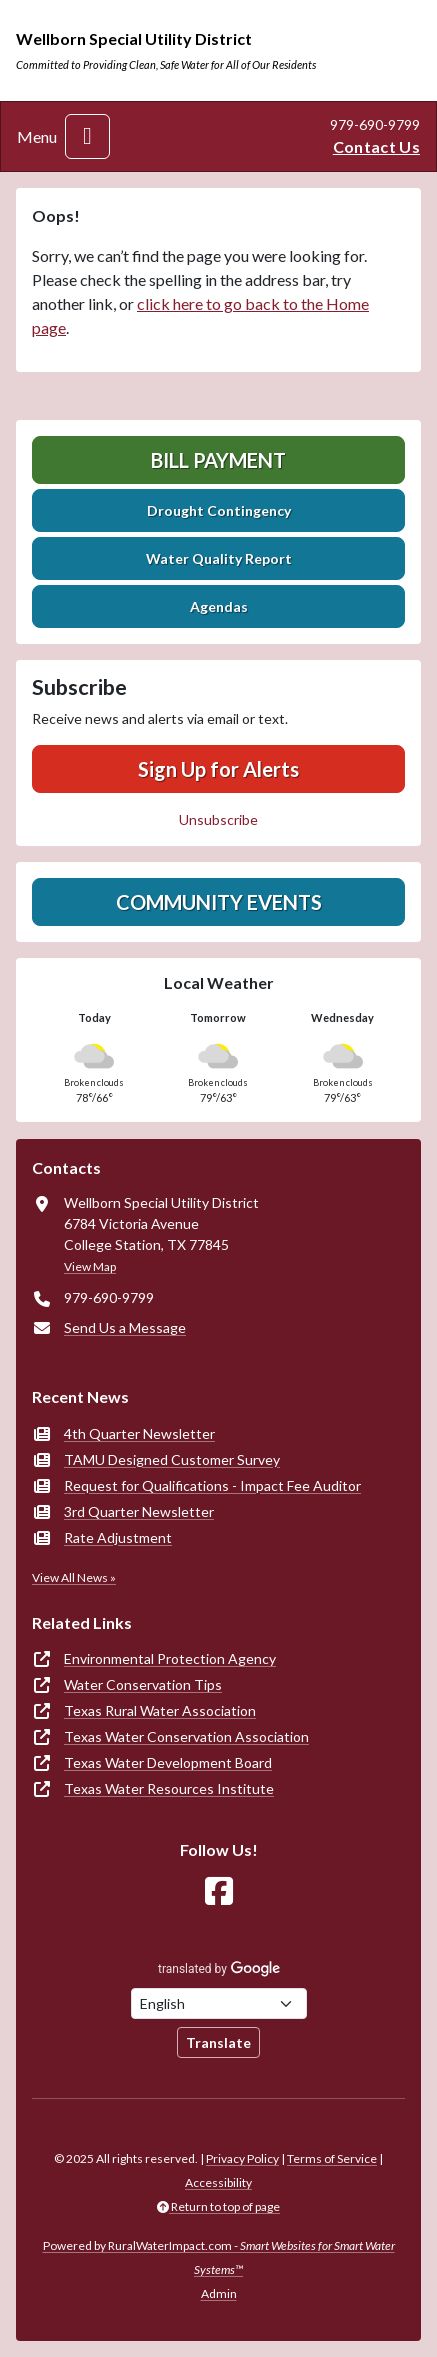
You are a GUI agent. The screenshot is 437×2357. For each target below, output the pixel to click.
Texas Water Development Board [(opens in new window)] (168, 1762)
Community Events (219, 902)
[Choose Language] (219, 2003)
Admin (219, 2293)
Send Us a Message (125, 1327)
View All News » (74, 1577)
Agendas (219, 606)
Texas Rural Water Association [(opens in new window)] (160, 1710)
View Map (90, 1266)
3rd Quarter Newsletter (139, 1511)
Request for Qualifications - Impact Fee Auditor (212, 1485)
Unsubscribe (218, 819)
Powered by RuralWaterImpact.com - (219, 2257)
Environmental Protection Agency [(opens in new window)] (170, 1658)
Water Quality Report (219, 558)
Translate (218, 2042)
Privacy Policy (242, 2158)
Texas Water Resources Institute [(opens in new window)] (169, 1788)
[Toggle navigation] (87, 136)
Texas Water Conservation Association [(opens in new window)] (186, 1736)
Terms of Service (332, 2158)
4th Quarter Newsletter (139, 1433)
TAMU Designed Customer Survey (172, 1459)
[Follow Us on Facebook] (219, 1891)
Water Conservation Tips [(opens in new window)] (143, 1684)
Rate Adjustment (118, 1537)
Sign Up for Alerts (218, 769)
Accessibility (218, 2182)
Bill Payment (218, 460)
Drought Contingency (219, 510)
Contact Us (376, 146)
